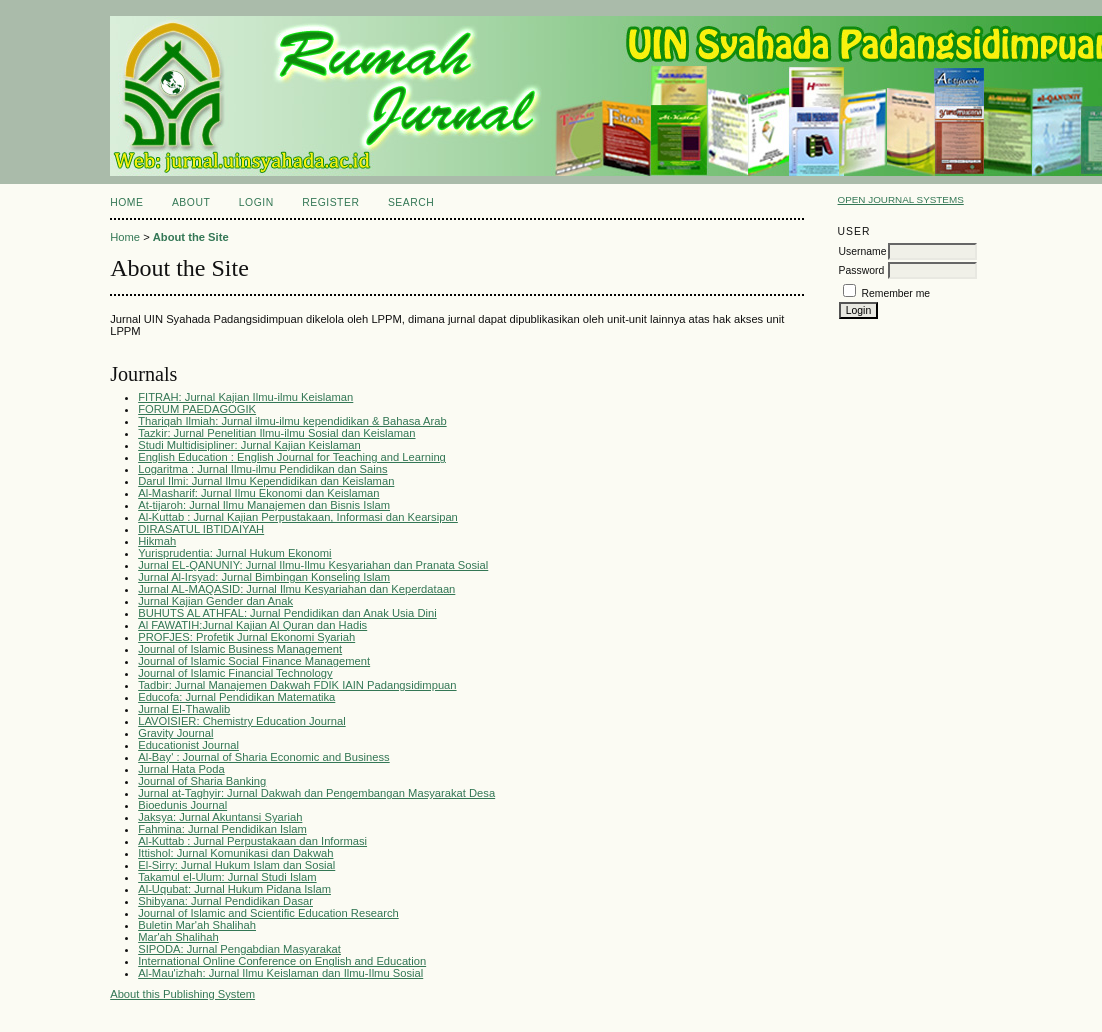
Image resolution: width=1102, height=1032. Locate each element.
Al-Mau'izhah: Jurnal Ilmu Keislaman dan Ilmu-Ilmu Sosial (280, 973)
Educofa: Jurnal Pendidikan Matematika (236, 697)
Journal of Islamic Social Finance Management (254, 661)
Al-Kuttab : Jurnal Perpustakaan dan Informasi (252, 841)
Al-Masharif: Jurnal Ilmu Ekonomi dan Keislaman (258, 493)
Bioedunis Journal (182, 805)
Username (863, 251)
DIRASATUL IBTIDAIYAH (201, 529)
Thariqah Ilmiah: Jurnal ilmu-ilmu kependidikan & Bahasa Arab (292, 421)
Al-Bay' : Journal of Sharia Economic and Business (264, 757)
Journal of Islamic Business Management (240, 649)
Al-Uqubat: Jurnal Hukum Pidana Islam (234, 889)
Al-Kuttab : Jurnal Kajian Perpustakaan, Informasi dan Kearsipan (298, 517)
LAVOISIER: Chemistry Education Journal (241, 721)
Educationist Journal (188, 745)
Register (330, 202)
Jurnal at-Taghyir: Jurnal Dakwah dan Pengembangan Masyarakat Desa (316, 793)
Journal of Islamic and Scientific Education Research (268, 913)
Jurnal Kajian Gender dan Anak (215, 601)
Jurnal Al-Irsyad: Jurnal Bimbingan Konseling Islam (264, 577)
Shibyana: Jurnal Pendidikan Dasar (225, 901)
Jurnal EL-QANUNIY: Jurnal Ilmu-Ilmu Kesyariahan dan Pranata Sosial (313, 565)
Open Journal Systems (901, 199)
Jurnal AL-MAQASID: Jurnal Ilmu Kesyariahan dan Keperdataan (296, 589)
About (191, 202)
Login (256, 202)
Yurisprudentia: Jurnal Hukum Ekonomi (234, 553)
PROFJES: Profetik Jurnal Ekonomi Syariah (246, 637)
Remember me (895, 293)
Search (411, 202)
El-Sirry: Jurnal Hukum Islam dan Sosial (236, 865)
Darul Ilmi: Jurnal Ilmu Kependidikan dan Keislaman (266, 481)
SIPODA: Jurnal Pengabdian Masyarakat (239, 949)
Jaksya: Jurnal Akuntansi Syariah (220, 817)
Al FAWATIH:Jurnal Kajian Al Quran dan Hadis (252, 625)
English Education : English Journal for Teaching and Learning (292, 457)
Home (126, 202)
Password (862, 270)
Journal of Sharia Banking (202, 781)
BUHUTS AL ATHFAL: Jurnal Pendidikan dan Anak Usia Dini (287, 613)
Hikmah (157, 541)
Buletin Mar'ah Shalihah (197, 925)
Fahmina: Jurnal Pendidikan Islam (222, 829)
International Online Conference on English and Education (282, 961)
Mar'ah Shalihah (178, 937)
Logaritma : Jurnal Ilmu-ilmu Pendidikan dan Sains (262, 469)
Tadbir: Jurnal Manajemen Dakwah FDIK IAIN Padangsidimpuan (297, 685)
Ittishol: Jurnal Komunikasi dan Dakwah (235, 853)
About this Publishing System (182, 994)
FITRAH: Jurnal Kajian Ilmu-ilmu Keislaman (245, 397)
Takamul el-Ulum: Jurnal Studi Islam (227, 877)
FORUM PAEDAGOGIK (197, 409)
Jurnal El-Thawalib (184, 709)
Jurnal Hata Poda (181, 769)
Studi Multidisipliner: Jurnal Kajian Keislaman (249, 445)
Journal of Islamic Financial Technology (235, 673)
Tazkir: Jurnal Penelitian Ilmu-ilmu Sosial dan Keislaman (276, 433)
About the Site (191, 237)
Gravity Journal (175, 733)
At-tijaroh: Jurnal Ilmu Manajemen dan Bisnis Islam (264, 505)
